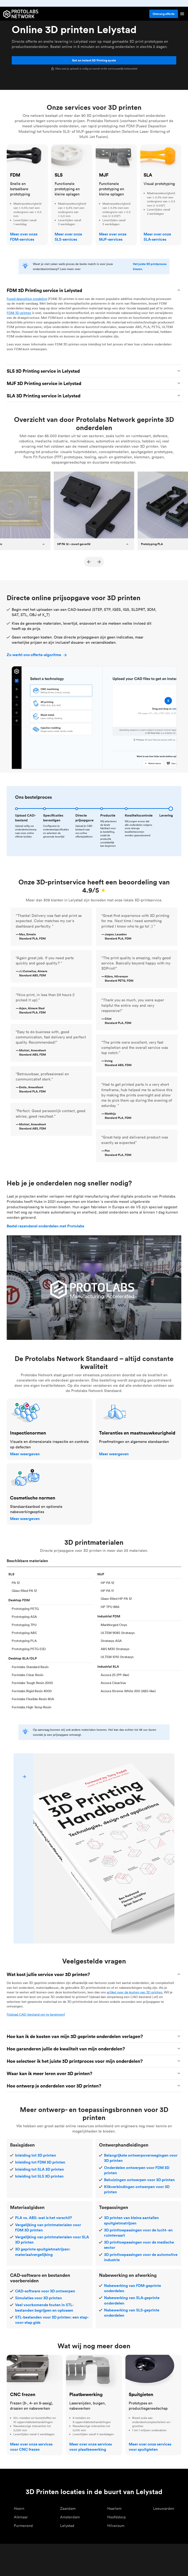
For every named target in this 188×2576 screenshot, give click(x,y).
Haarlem (114, 2508)
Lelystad (67, 2525)
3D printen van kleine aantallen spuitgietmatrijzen (131, 2220)
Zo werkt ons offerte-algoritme (37, 654)
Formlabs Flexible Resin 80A (33, 1699)
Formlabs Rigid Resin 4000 (32, 1691)
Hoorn (19, 2508)
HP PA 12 (107, 1583)
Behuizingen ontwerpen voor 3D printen (139, 2179)
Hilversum (115, 2525)
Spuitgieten (135, 2357)
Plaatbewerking (79, 2357)
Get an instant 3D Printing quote (94, 60)
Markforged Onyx (114, 1625)
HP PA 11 (107, 1591)
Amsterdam (70, 2517)
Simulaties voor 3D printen (38, 2297)
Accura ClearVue (113, 1683)
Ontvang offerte (164, 14)
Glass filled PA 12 (24, 1591)
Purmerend (23, 2525)
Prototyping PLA (24, 1641)
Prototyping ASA (24, 1616)
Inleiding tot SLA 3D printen (39, 2169)
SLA (143, 147)
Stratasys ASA (111, 1641)
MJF (99, 147)
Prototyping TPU (24, 1625)
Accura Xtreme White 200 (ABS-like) (128, 1691)
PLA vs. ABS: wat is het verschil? (43, 2217)
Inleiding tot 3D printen (35, 2155)
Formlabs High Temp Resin (31, 1707)
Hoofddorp (116, 2517)
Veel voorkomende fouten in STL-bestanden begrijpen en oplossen (44, 2307)
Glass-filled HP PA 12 (116, 1598)
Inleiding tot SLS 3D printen (39, 2176)
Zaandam (68, 2508)
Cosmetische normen (23, 1465)
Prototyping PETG (25, 1609)
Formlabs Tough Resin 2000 (32, 1683)
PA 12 (16, 1583)
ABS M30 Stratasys (115, 1649)
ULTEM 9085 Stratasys (118, 1633)
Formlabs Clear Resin (27, 1675)
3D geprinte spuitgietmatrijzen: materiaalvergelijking (42, 2251)
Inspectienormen (19, 1401)
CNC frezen (17, 2357)
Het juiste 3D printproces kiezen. (149, 266)
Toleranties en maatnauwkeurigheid (122, 1401)
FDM (11, 147)
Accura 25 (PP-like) (115, 1675)
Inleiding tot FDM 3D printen (40, 2162)
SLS (54, 147)
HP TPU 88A (110, 1607)
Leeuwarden (163, 2508)
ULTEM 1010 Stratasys (117, 1657)
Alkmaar (21, 2517)
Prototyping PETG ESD (29, 1649)
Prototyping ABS (24, 1633)
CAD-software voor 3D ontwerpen (45, 2290)
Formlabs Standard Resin (30, 1667)
